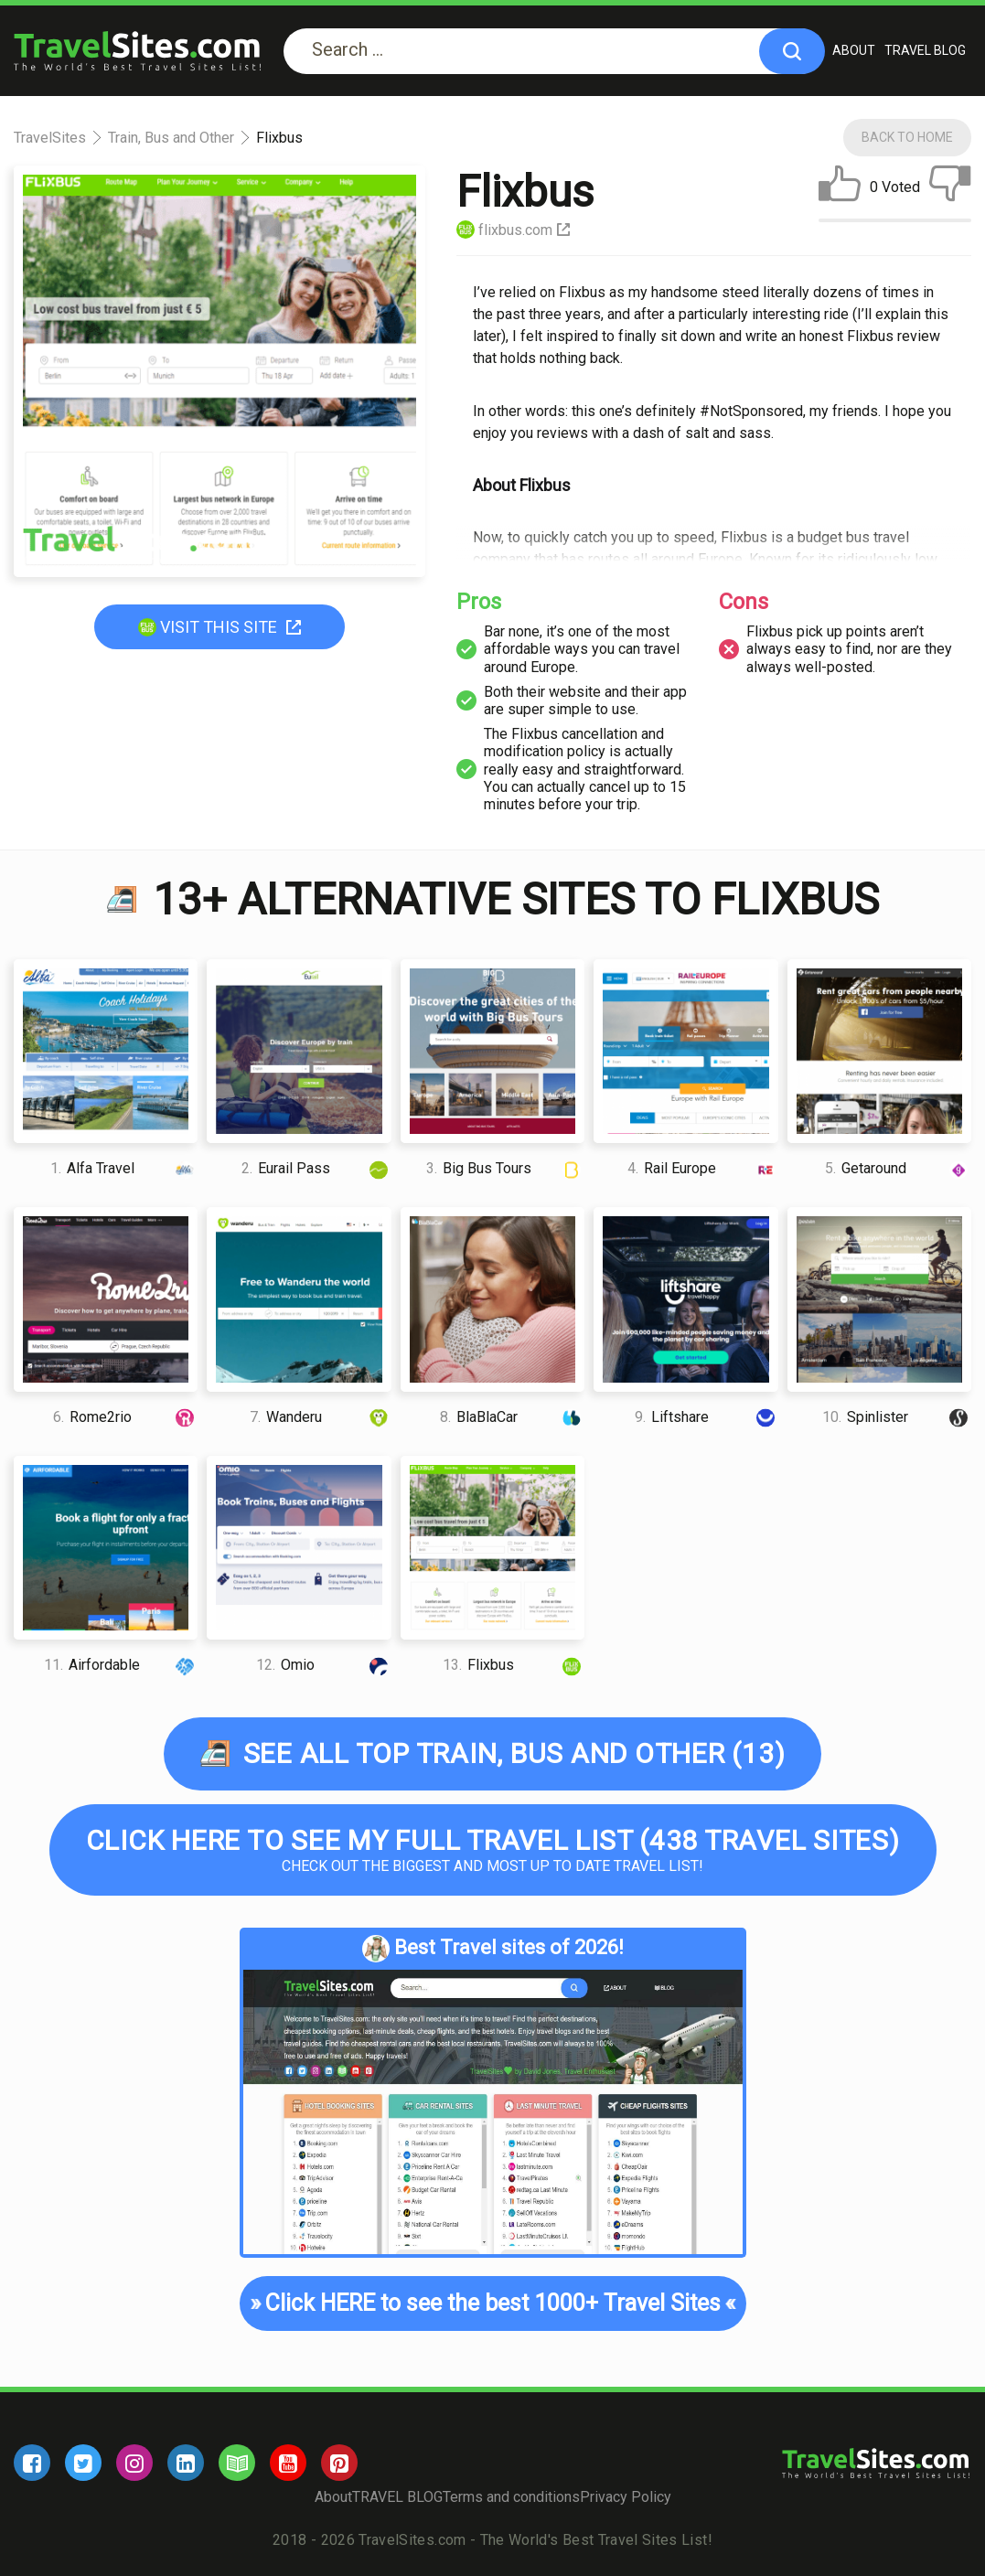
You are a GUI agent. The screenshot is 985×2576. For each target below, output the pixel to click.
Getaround (898, 1168)
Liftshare (706, 1417)
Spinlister (896, 1417)
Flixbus (513, 1664)
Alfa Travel (124, 1168)
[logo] (137, 50)
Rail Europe (702, 1168)
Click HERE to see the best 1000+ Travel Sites (492, 2303)
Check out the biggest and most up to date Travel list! (493, 1849)
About (853, 50)
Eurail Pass (316, 1168)
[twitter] (83, 2462)
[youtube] (288, 2462)
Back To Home (907, 137)
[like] (840, 187)
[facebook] (32, 2462)
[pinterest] (339, 2462)
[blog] (237, 2462)
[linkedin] (185, 2462)
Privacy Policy (625, 2497)
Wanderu (320, 1417)
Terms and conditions (511, 2497)
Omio (323, 1664)
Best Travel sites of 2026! (493, 1948)
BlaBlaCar (512, 1417)
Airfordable (121, 1664)
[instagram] (134, 2462)
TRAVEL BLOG (925, 50)
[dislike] (950, 187)
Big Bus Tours (505, 1168)
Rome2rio (125, 1417)
